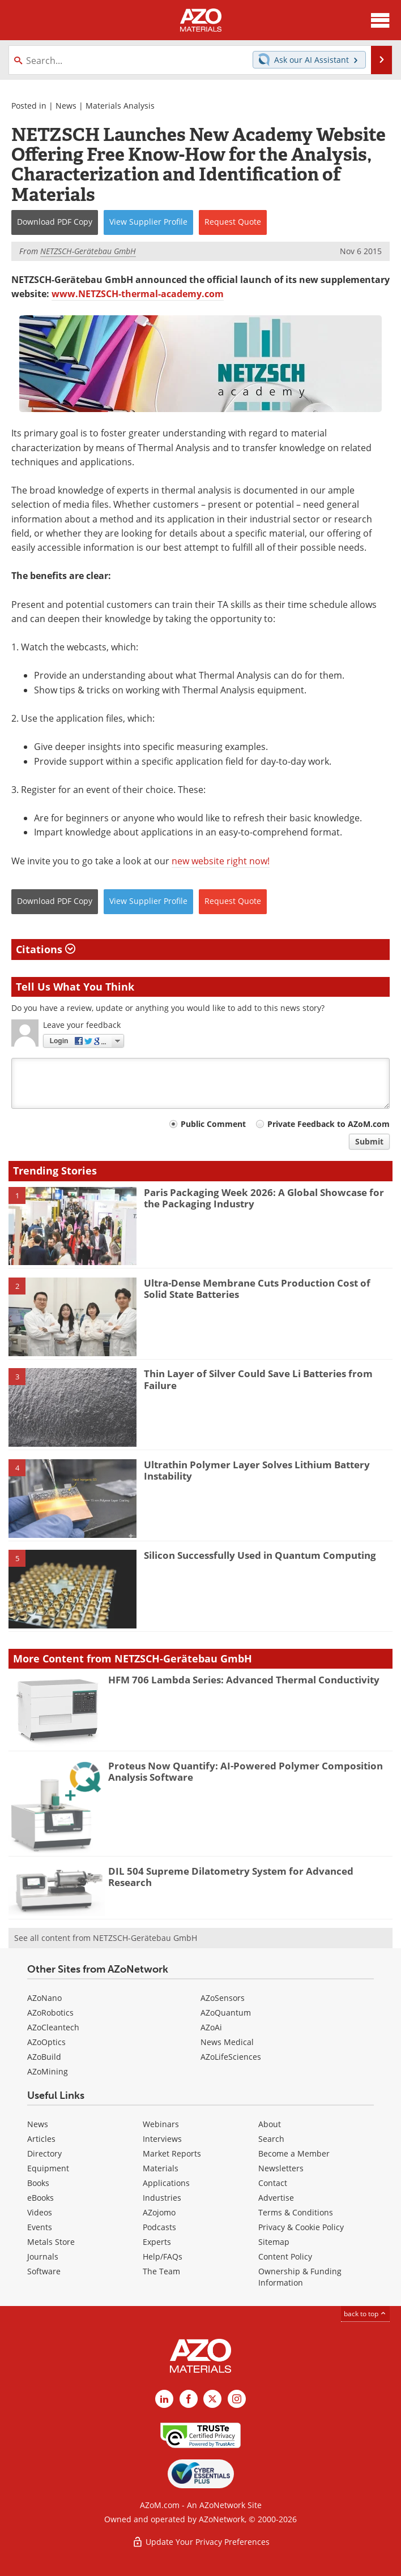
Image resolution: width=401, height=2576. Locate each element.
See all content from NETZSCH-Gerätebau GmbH (105, 1937)
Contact (272, 2183)
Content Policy (285, 2256)
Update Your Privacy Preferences (201, 2541)
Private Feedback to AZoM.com (328, 1123)
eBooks (40, 2197)
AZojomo (159, 2212)
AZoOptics (46, 2042)
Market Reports (172, 2153)
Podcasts (159, 2227)
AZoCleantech (53, 2027)
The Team (161, 2271)
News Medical (227, 2042)
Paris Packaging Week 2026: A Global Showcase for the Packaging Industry (264, 1198)
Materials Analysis (120, 105)
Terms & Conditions (295, 2212)
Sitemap (273, 2241)
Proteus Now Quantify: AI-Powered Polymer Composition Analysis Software (245, 1771)
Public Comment (213, 1123)
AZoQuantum (225, 2012)
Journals (42, 2256)
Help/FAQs (162, 2256)
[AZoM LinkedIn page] (164, 2399)
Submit (369, 1141)
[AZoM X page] (212, 2399)
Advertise (276, 2197)
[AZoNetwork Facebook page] (189, 2399)
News (66, 105)
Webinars (161, 2124)
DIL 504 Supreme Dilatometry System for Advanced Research (230, 1877)
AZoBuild (44, 2056)
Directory (44, 2153)
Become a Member (294, 2153)
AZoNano (44, 1997)
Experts (157, 2241)
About (269, 2124)
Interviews (162, 2138)
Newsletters (281, 2168)
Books (38, 2183)
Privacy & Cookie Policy (301, 2227)
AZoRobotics (50, 2012)
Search (271, 2138)
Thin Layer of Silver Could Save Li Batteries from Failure (258, 1379)
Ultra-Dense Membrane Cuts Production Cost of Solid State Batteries (257, 1288)
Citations (45, 949)
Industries (162, 2197)
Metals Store (51, 2241)
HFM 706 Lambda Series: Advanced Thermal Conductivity (243, 1679)
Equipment (48, 2168)
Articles (41, 2138)
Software (44, 2271)
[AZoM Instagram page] (237, 2399)
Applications (166, 2183)
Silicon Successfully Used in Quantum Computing (260, 1555)
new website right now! (221, 861)
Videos (39, 2212)
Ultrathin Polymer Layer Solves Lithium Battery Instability (257, 1470)
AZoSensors (222, 1997)
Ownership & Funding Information (300, 2277)
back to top (365, 2313)
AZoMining (47, 2071)
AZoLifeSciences (230, 2056)
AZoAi (211, 2027)
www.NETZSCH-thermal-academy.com (138, 294)
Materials (160, 2168)
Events (39, 2227)
